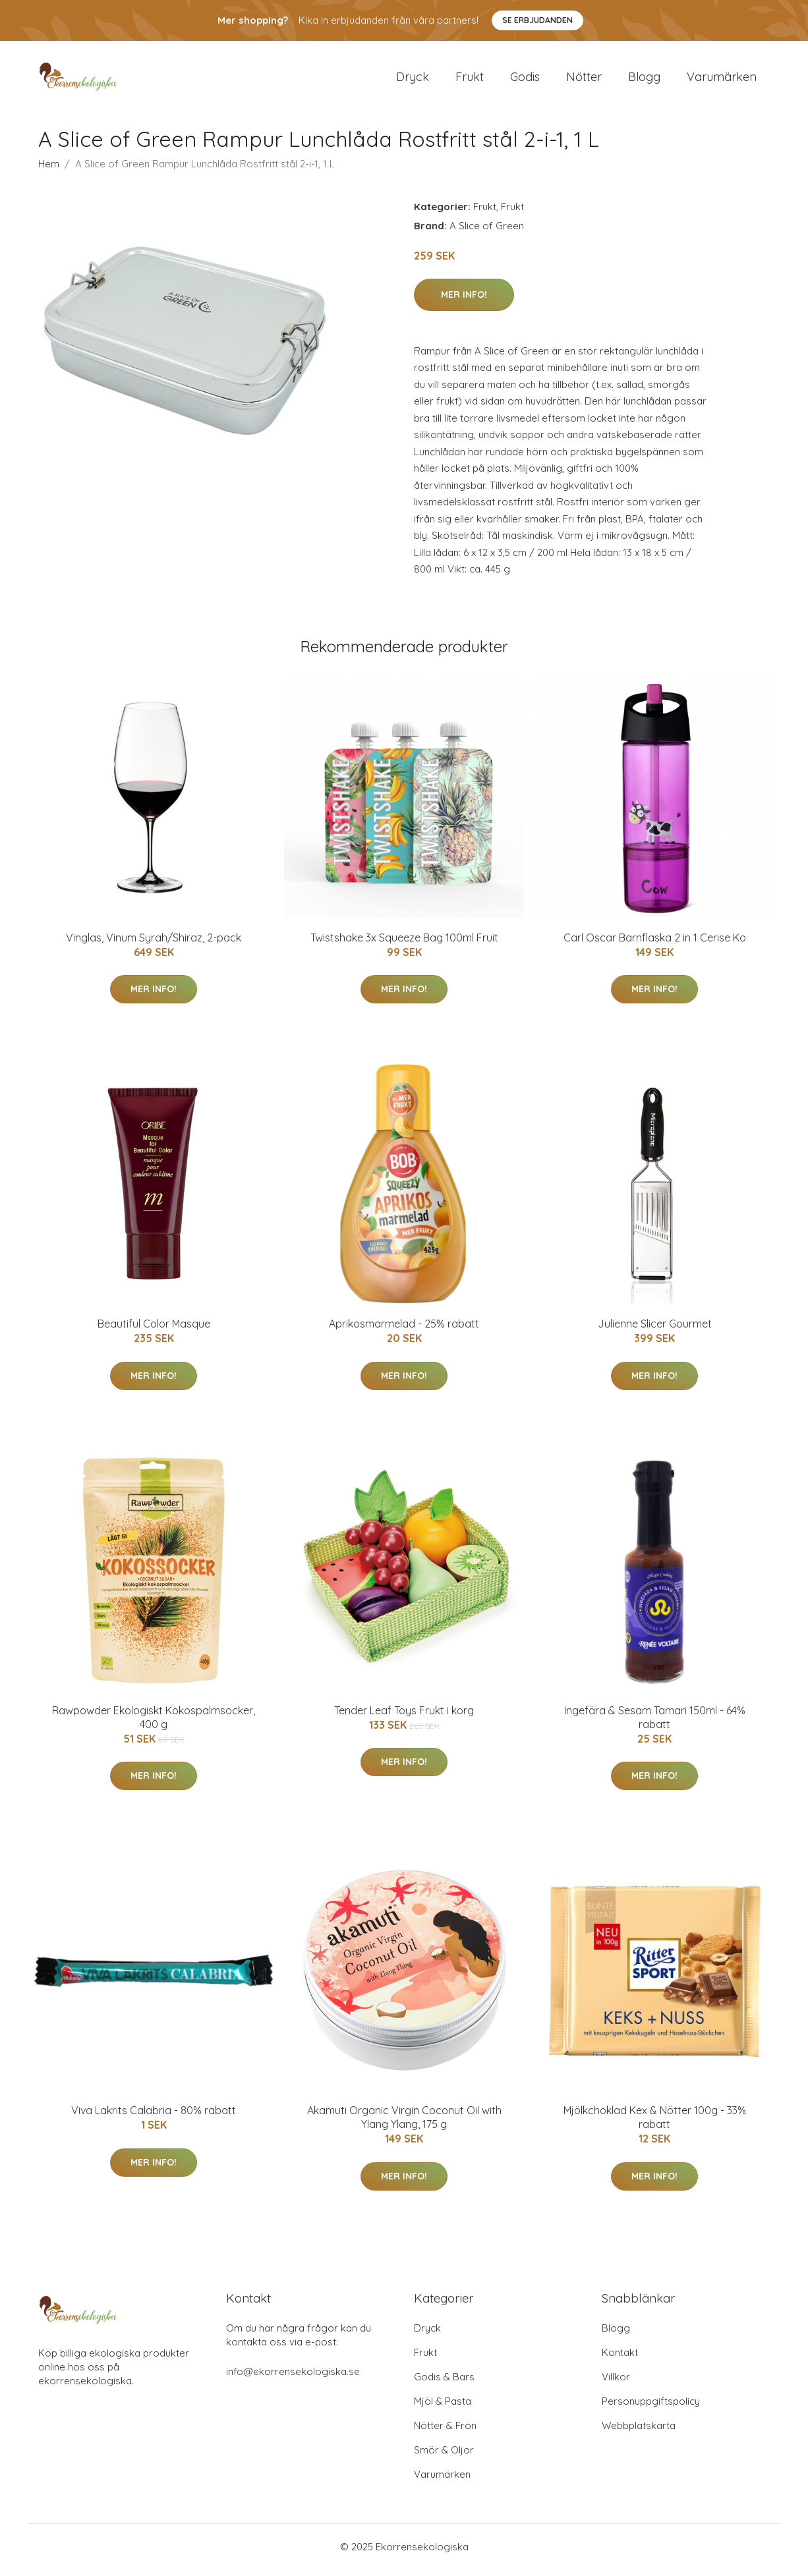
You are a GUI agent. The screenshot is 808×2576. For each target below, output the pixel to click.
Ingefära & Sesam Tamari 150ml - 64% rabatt (654, 1723)
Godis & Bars (444, 2383)
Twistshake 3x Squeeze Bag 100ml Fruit (404, 944)
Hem (48, 170)
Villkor (616, 2383)
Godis (525, 80)
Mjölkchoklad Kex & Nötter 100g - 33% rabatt (654, 2124)
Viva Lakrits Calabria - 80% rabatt (153, 2117)
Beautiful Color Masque (154, 1330)
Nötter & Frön (445, 2432)
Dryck (412, 80)
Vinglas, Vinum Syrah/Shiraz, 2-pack (153, 944)
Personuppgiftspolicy (651, 2407)
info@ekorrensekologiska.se (293, 2378)
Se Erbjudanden (537, 20)
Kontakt (620, 2359)
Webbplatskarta (639, 2432)
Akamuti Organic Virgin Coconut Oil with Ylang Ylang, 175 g (404, 2124)
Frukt (469, 80)
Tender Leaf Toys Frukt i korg (404, 1716)
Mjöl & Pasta (442, 2407)
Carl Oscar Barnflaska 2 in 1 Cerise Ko (654, 944)
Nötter (584, 80)
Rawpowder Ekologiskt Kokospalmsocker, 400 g (153, 1723)
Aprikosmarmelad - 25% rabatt (404, 1330)
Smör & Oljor (444, 2456)
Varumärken (722, 80)
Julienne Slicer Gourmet (655, 1330)
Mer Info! (464, 301)
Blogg (644, 80)
